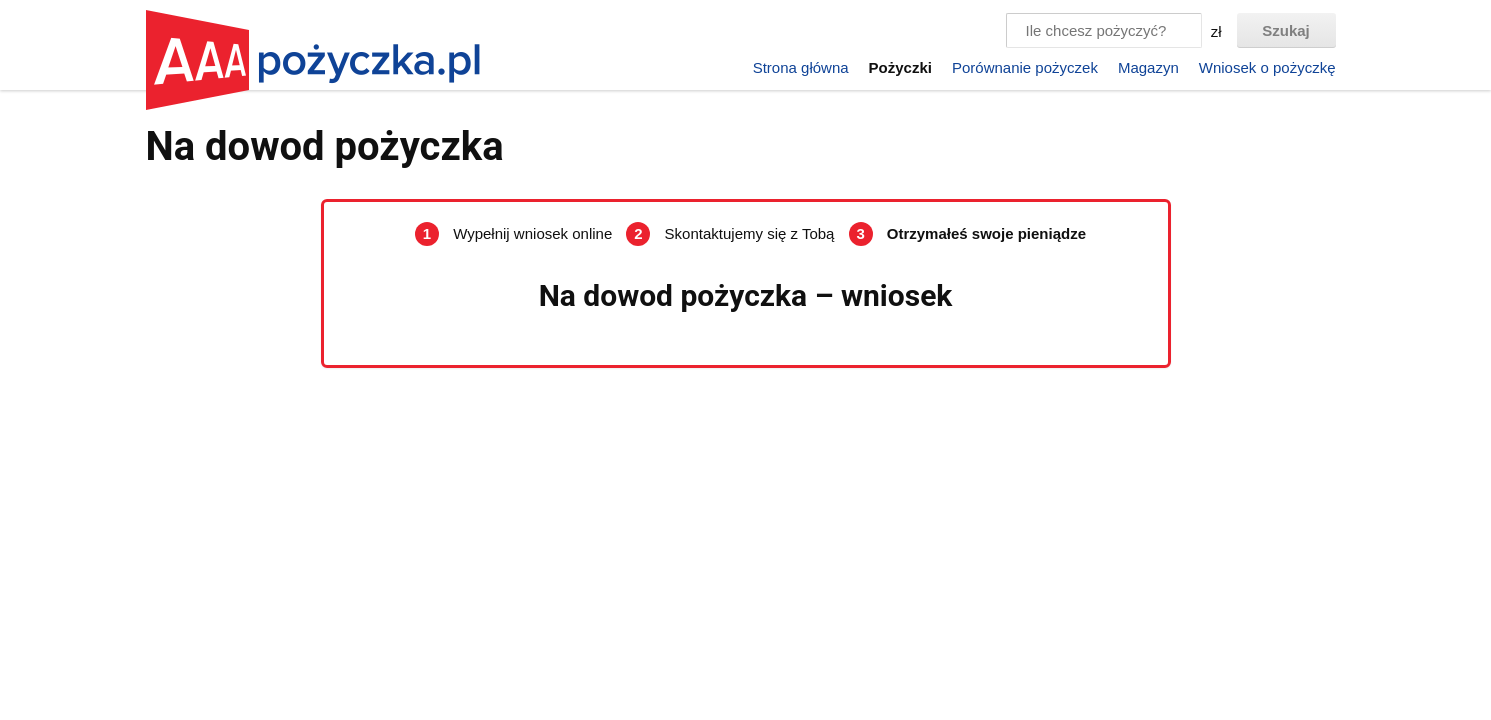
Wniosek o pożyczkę (1267, 67)
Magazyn (1148, 67)
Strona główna (801, 67)
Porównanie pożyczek (1025, 67)
